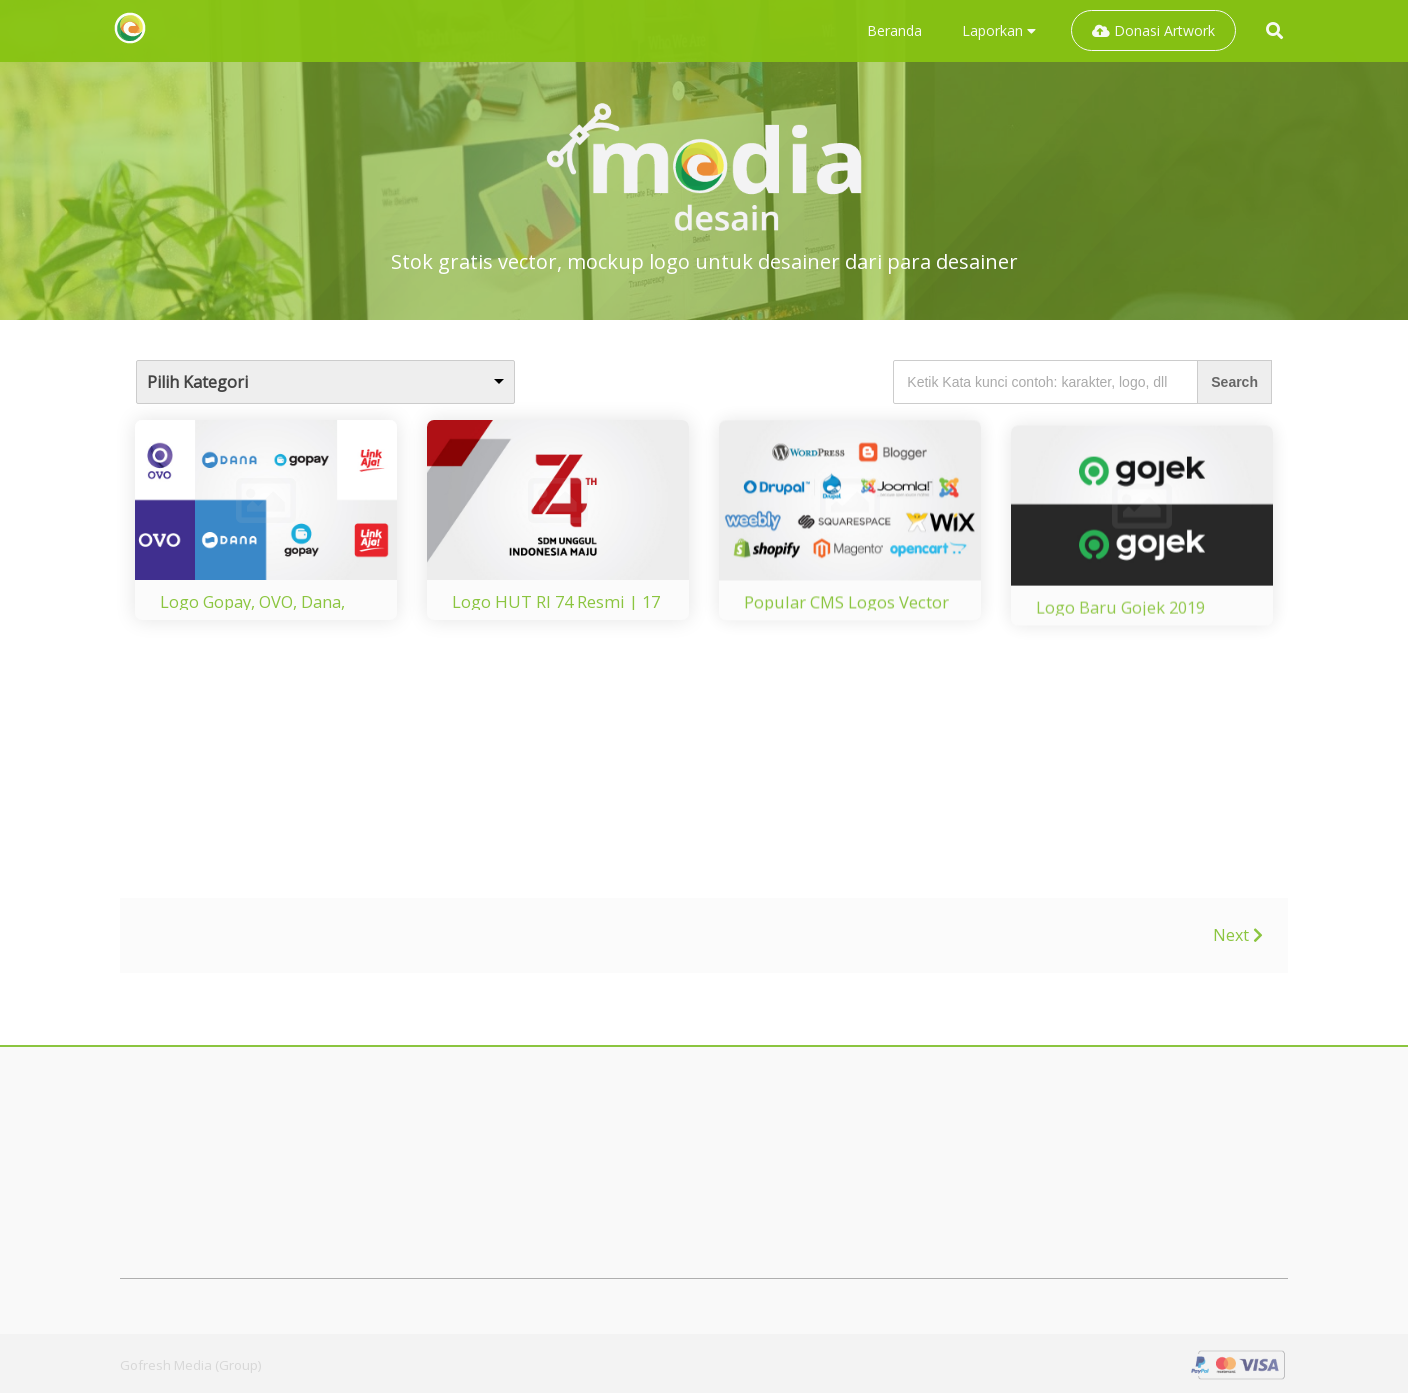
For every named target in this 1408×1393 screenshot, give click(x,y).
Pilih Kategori (197, 382)
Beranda (894, 30)
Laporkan (999, 30)
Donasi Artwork (1153, 30)
